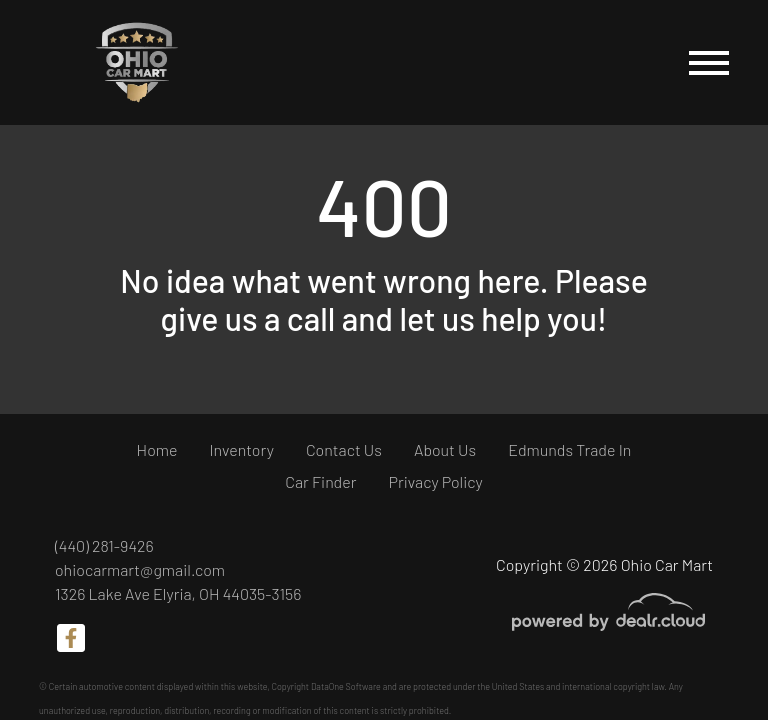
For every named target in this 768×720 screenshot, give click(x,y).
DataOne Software (346, 686)
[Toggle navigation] (709, 62)
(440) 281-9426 (104, 545)
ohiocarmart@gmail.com (140, 569)
